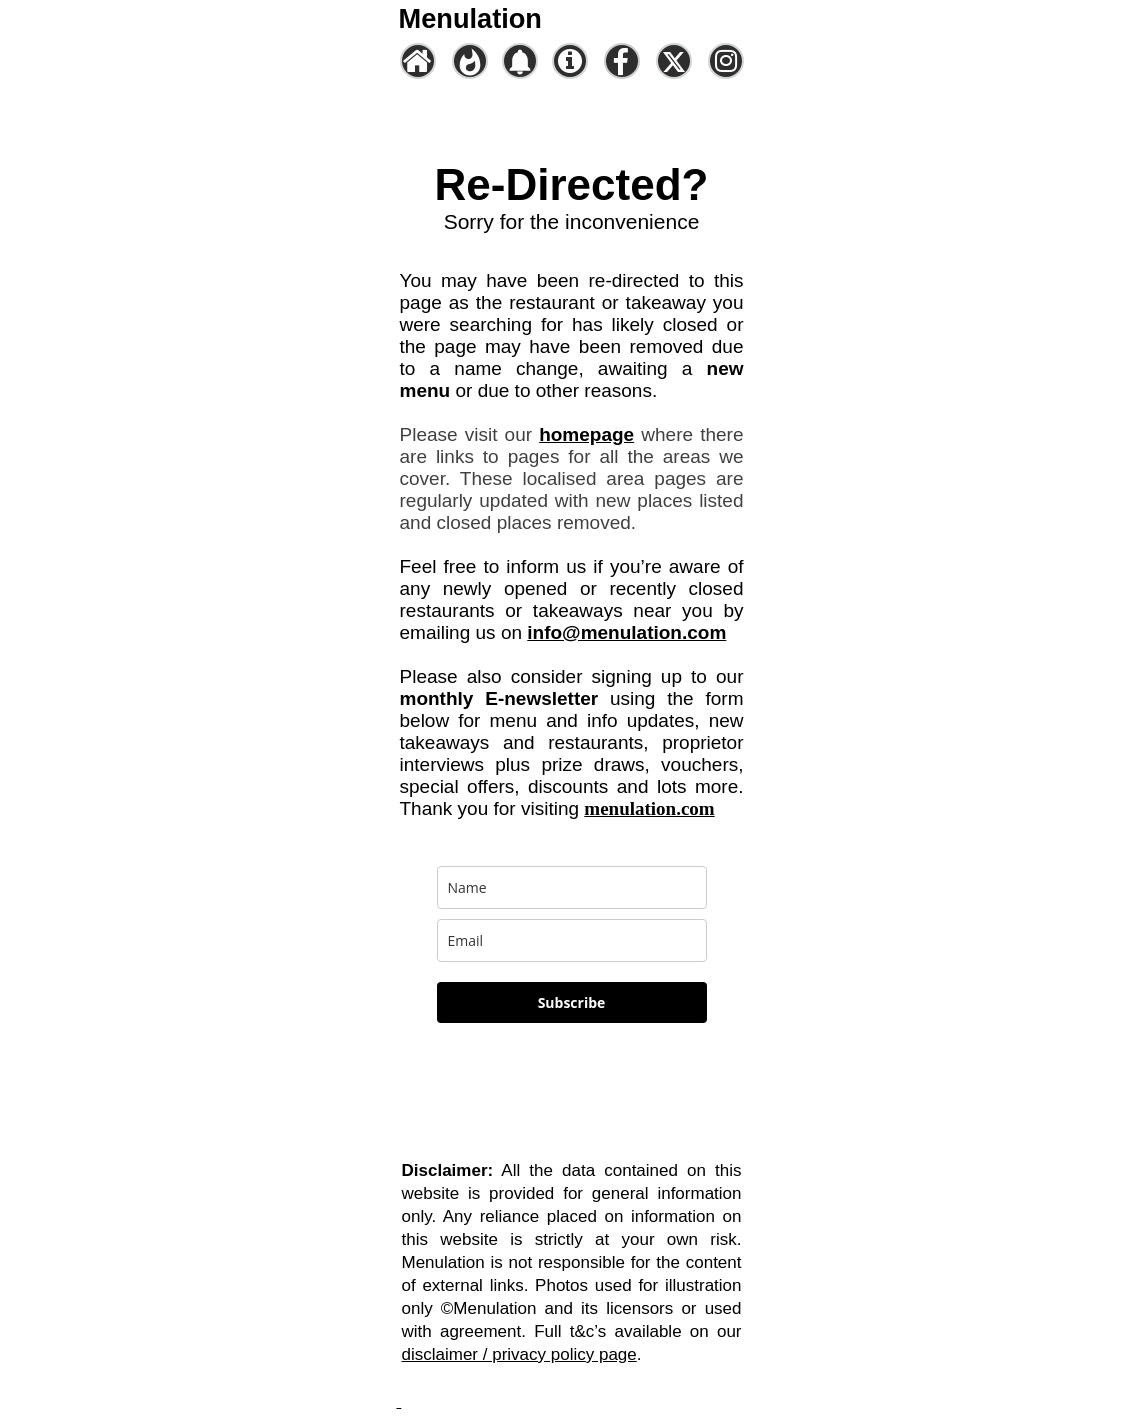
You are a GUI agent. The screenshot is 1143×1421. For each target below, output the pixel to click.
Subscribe (572, 1002)
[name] (572, 887)
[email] (572, 940)
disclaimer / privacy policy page (519, 1354)
